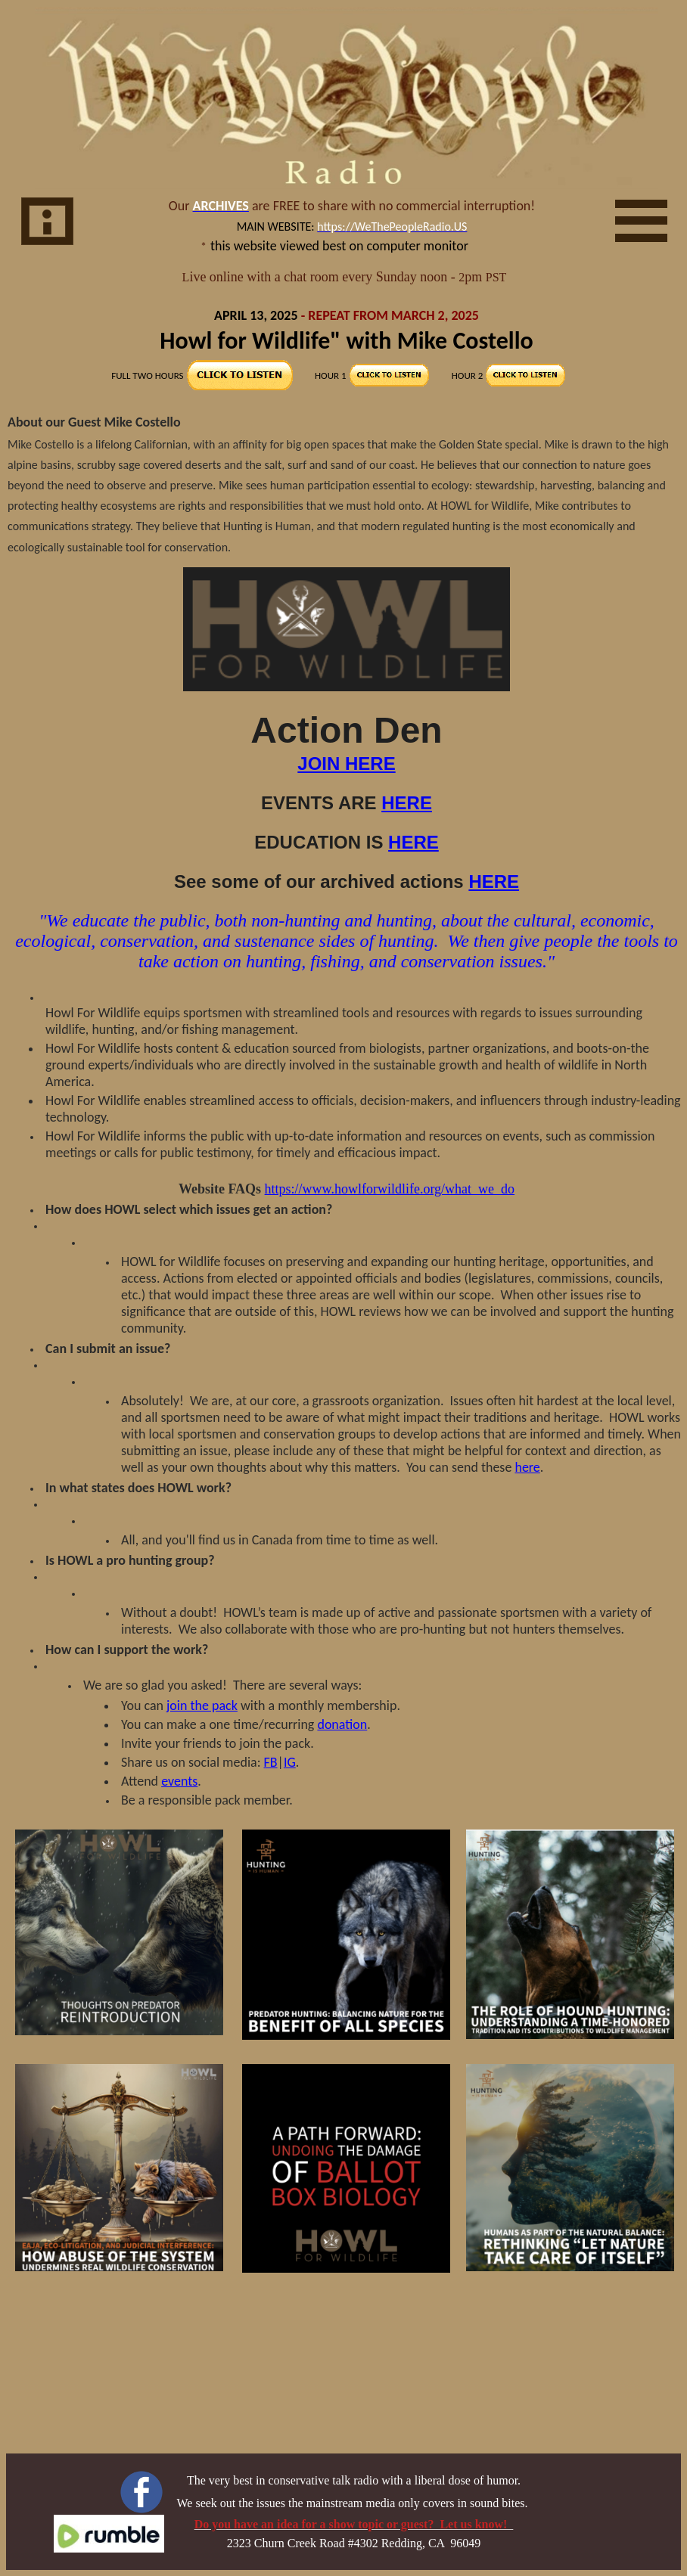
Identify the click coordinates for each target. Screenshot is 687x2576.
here (526, 1467)
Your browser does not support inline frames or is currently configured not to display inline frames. (346, 248)
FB (271, 1762)
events (179, 1781)
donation (342, 1724)
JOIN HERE (346, 763)
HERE (406, 803)
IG (290, 1762)
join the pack (202, 1705)
